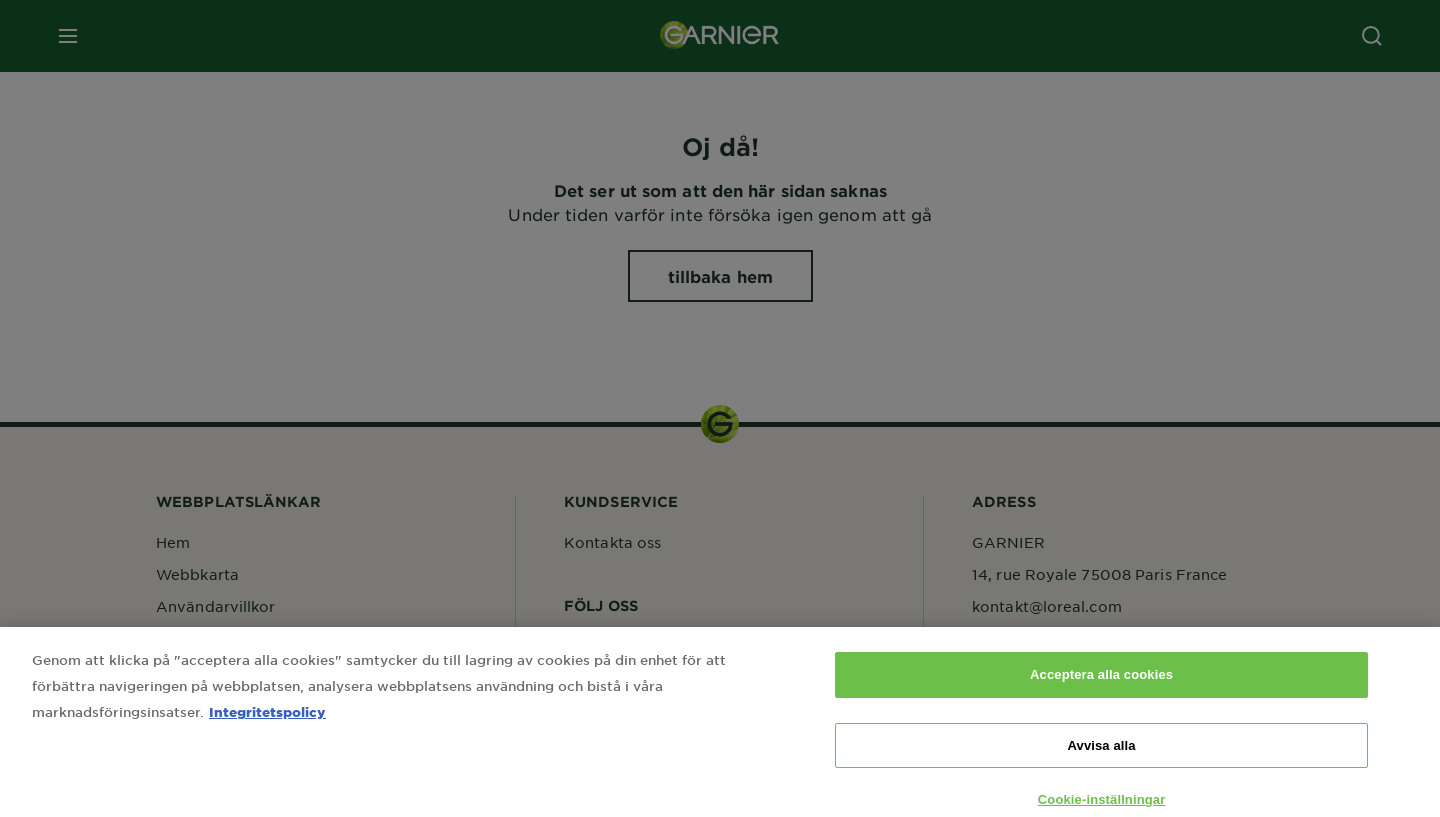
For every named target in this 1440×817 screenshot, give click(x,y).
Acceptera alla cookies (1101, 691)
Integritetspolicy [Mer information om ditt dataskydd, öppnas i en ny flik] (267, 728)
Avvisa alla (1102, 761)
